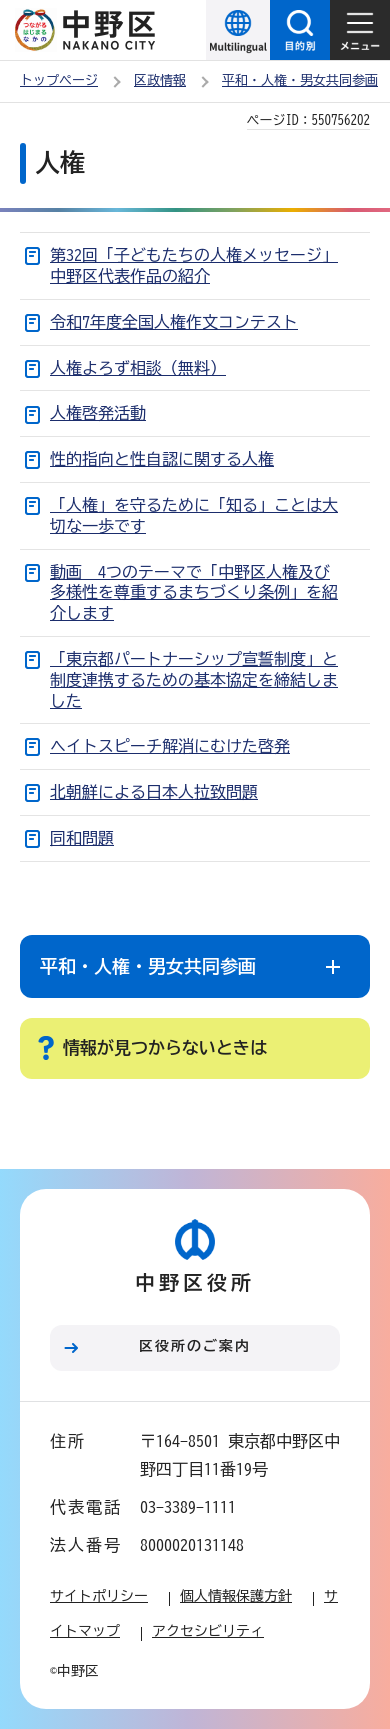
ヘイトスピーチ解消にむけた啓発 (170, 746)
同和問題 (82, 838)
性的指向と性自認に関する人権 (162, 459)
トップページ (59, 80)
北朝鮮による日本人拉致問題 (154, 792)
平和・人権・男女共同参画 (300, 80)
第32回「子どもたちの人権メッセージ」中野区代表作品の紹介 (194, 265)
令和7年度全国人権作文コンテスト (174, 322)
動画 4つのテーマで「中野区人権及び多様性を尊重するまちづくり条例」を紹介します (194, 593)
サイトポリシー (99, 1596)
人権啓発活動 (98, 413)
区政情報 (160, 80)
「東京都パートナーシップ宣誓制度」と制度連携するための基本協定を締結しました (194, 680)
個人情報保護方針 (236, 1596)
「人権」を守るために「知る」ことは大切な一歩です (194, 515)
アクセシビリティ (208, 1631)
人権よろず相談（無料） (138, 368)
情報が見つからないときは (165, 1047)
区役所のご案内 (195, 1346)
